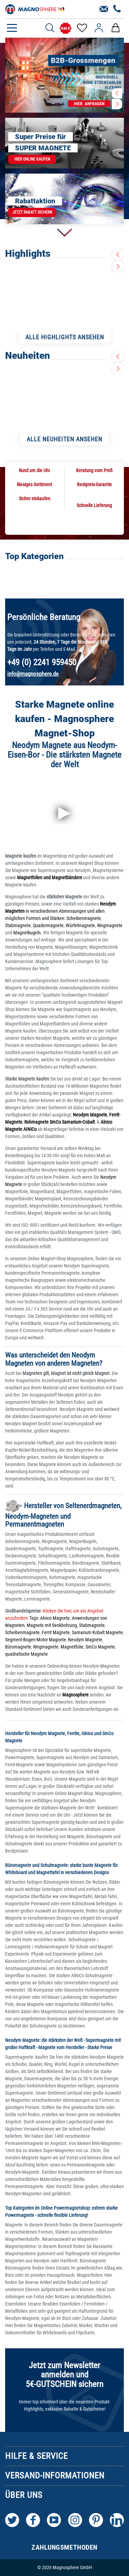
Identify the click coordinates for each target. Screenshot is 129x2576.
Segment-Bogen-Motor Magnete (35, 1639)
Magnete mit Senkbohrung (52, 1625)
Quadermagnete (48, 925)
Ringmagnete (109, 925)
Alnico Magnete (55, 1618)
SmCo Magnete (100, 1647)
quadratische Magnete (26, 1654)
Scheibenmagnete (83, 918)
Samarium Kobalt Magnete (97, 1632)
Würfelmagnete (80, 925)
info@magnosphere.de (33, 673)
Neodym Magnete (85, 1639)
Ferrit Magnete (56, 1632)
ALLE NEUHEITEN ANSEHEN (64, 439)
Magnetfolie (72, 1647)
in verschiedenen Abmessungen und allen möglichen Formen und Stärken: (60, 911)
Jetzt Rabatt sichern (32, 212)
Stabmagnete (18, 925)
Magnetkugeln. (27, 932)
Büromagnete (18, 1647)
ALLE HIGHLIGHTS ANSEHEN (64, 337)
